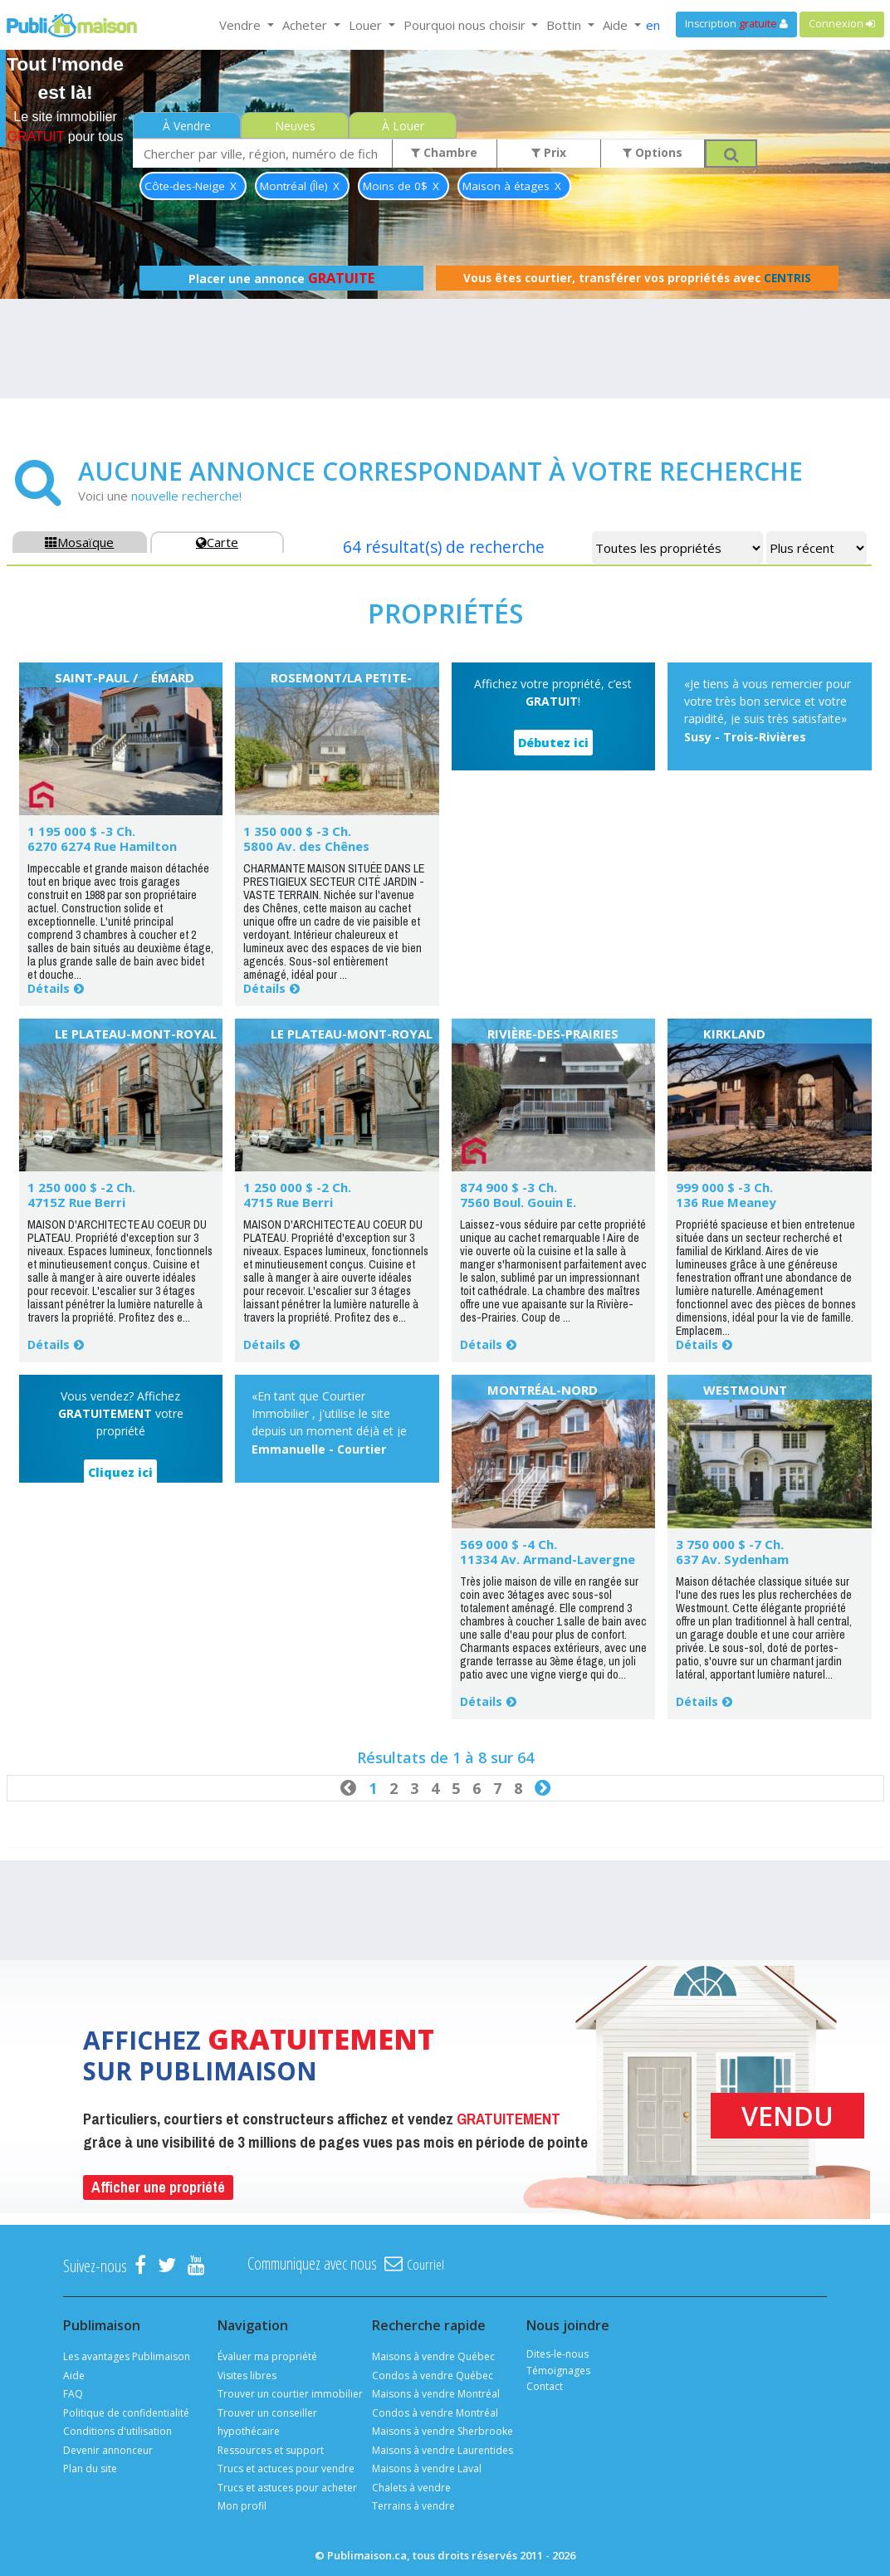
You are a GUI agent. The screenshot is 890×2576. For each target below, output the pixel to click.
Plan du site (90, 2468)
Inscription (736, 24)
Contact (544, 2386)
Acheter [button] (306, 25)
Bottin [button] (565, 25)
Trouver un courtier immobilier (290, 2394)
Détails (48, 988)
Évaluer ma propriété (267, 2356)
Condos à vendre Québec (432, 2375)
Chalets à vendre (411, 2488)
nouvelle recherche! (186, 495)
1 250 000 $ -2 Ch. (81, 1187)
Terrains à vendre (413, 2506)
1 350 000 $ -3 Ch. (297, 831)
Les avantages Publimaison (126, 2356)
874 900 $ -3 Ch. (508, 1187)
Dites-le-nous (557, 2354)
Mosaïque (79, 542)
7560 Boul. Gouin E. (518, 1202)
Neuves (295, 126)
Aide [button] (617, 25)
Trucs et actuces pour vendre (286, 2468)
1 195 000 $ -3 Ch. (81, 831)
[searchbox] (263, 153)
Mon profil (242, 2506)
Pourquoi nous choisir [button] (466, 25)
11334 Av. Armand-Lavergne (547, 1559)
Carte (217, 542)
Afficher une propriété (158, 2187)
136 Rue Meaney (726, 1202)
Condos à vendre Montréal (435, 2413)
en (653, 25)
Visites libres (247, 2375)
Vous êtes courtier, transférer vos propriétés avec (637, 278)
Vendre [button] (241, 25)
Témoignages (558, 2370)
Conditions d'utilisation (117, 2431)
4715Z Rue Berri (76, 1202)
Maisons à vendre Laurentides (442, 2450)
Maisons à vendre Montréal (436, 2394)
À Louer (403, 126)
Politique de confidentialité (126, 2413)
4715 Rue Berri (288, 1202)
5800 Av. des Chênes (306, 846)
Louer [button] (367, 25)
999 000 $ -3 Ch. (724, 1187)
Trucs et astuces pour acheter (287, 2488)
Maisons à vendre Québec (433, 2356)
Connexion (842, 24)
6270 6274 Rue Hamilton (102, 846)
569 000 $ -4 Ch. (508, 1544)
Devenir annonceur (108, 2450)
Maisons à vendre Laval (427, 2468)
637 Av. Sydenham (732, 1559)
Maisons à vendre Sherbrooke (442, 2431)
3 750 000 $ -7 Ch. (730, 1544)
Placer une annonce (281, 278)
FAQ (73, 2394)
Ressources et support (271, 2450)
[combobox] (262, 153)
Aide (74, 2375)
